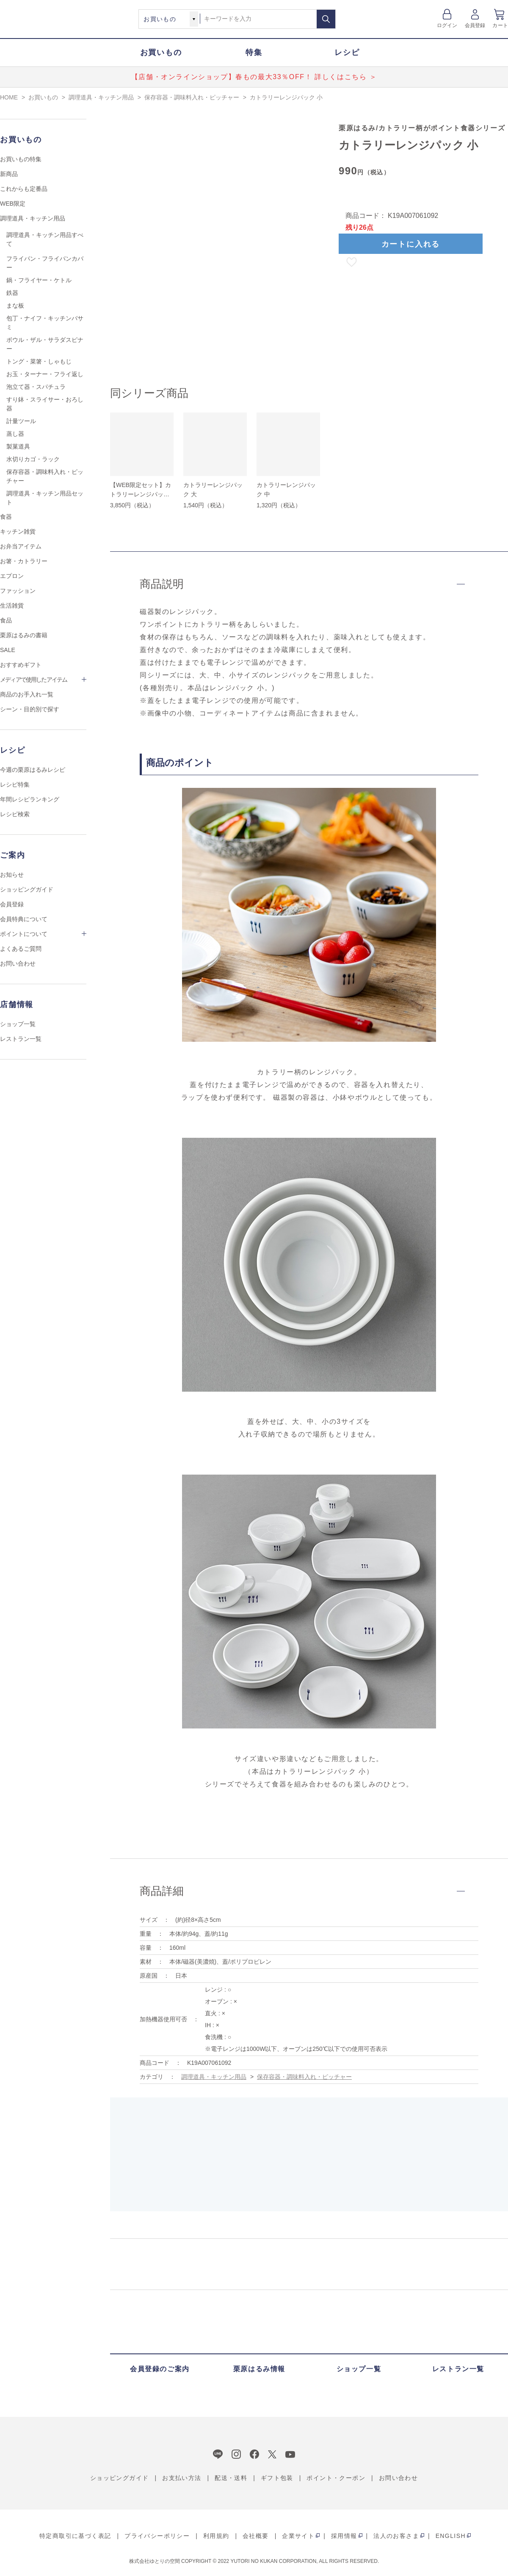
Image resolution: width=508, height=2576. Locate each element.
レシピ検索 (15, 814)
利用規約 (216, 2535)
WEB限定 (12, 203)
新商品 (9, 174)
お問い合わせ (18, 963)
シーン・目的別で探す (29, 709)
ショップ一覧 (18, 1024)
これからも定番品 (23, 188)
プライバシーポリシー (157, 2535)
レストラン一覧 (20, 1038)
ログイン (447, 25)
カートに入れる (410, 244)
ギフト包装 (277, 2477)
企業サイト (298, 2535)
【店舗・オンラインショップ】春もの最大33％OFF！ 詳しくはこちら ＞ (254, 76)
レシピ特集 (15, 784)
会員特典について (23, 919)
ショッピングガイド (26, 889)
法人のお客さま (396, 2535)
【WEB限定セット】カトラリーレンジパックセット (140, 494)
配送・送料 (231, 2477)
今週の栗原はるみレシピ (32, 769)
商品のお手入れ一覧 (26, 694)
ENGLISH (451, 2535)
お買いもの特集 (20, 159)
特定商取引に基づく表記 (75, 2535)
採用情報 (344, 2535)
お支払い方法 (181, 2477)
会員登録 (475, 25)
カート (500, 25)
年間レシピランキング (29, 799)
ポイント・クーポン (335, 2477)
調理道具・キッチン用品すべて (44, 239)
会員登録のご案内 (160, 2368)
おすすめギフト (20, 664)
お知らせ (12, 874)
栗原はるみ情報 (259, 2368)
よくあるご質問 (20, 948)
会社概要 (256, 2535)
